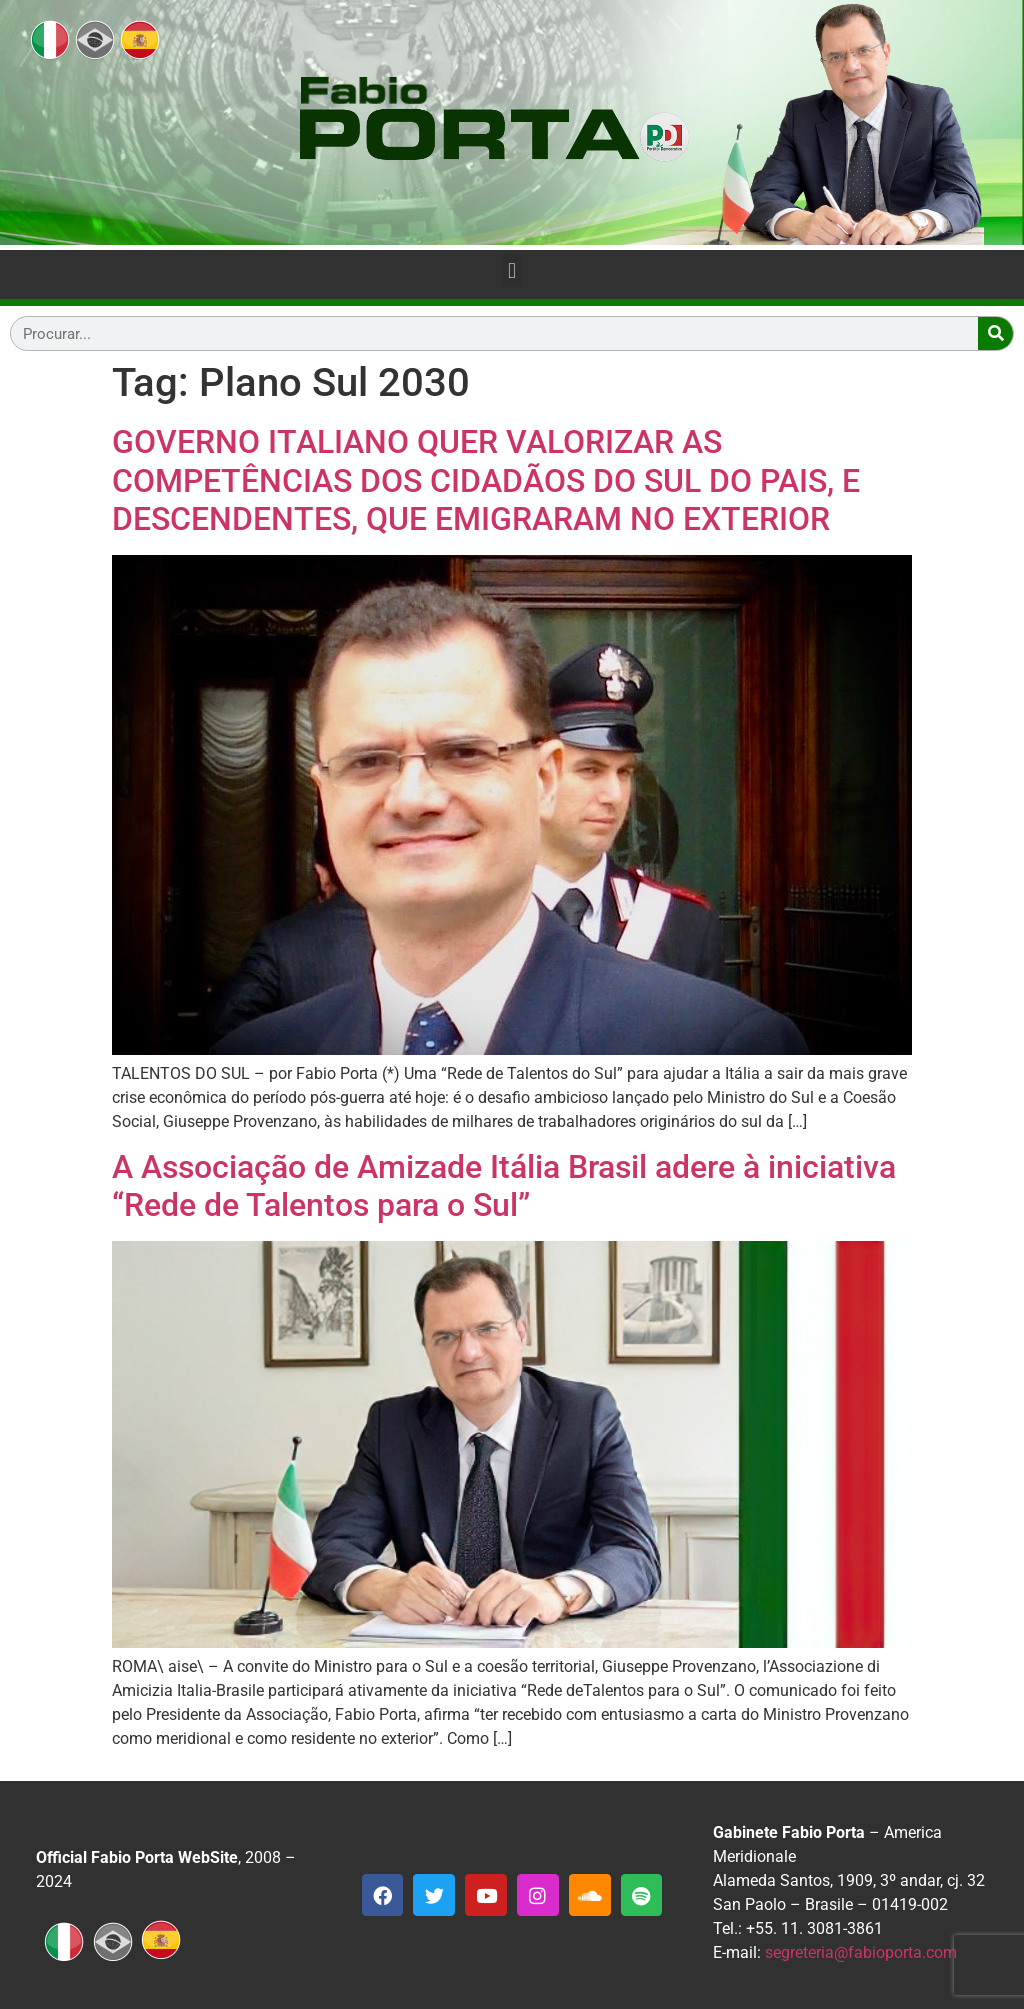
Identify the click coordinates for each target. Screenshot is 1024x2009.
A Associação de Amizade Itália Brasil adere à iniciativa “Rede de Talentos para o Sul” (504, 1186)
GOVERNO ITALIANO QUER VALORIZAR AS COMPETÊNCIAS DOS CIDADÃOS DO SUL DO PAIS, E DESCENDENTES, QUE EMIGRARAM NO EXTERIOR (486, 480)
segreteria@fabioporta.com (861, 1952)
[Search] (995, 333)
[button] (511, 270)
